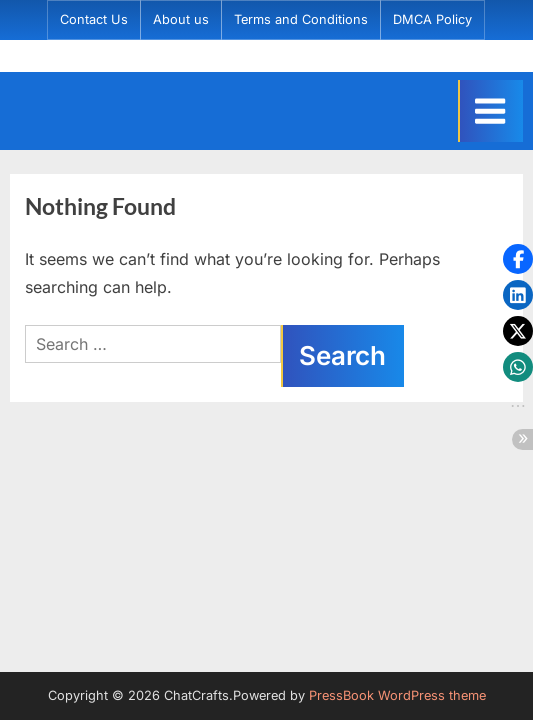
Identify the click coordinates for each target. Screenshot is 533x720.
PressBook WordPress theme (397, 695)
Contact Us (94, 19)
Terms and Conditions (301, 19)
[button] (518, 259)
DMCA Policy (432, 19)
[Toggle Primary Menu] (490, 111)
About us (181, 19)
